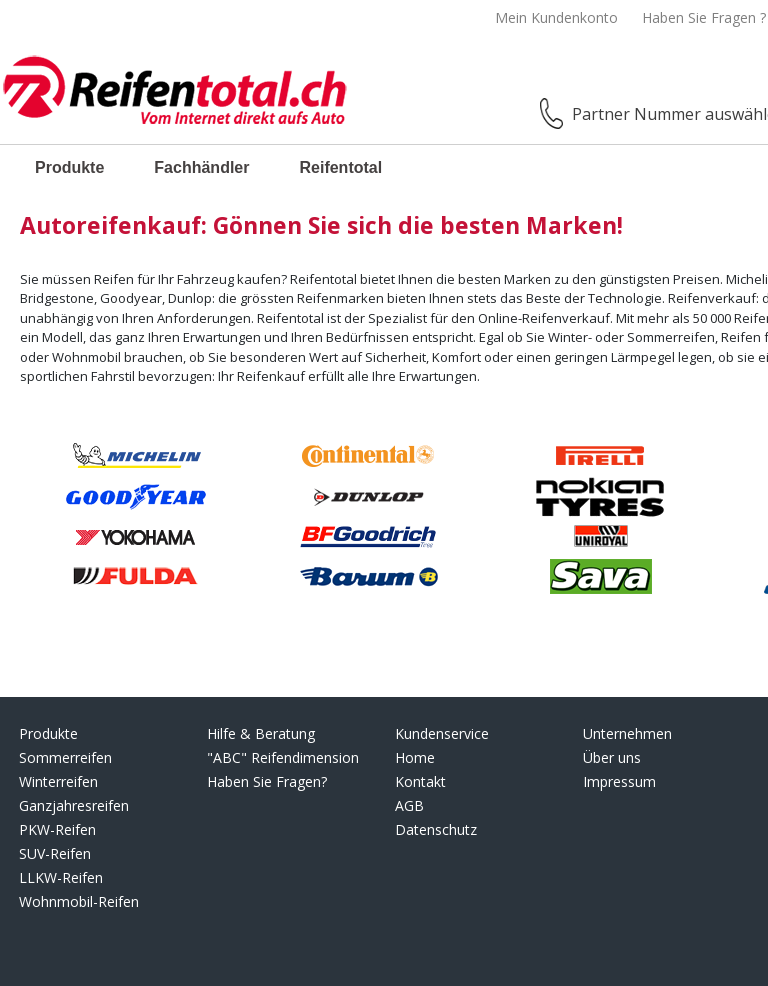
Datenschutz (436, 829)
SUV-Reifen (55, 853)
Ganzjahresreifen (74, 805)
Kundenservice (442, 733)
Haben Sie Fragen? (267, 781)
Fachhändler (201, 167)
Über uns (612, 757)
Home (415, 757)
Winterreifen (58, 781)
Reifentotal (340, 167)
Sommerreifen (65, 757)
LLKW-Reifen (61, 877)
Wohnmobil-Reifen (79, 901)
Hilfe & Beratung (261, 733)
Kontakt (420, 781)
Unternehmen (627, 733)
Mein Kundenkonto (556, 17)
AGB (409, 805)
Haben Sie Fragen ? (704, 17)
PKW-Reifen (57, 829)
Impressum (619, 781)
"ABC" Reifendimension (283, 757)
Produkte (69, 167)
